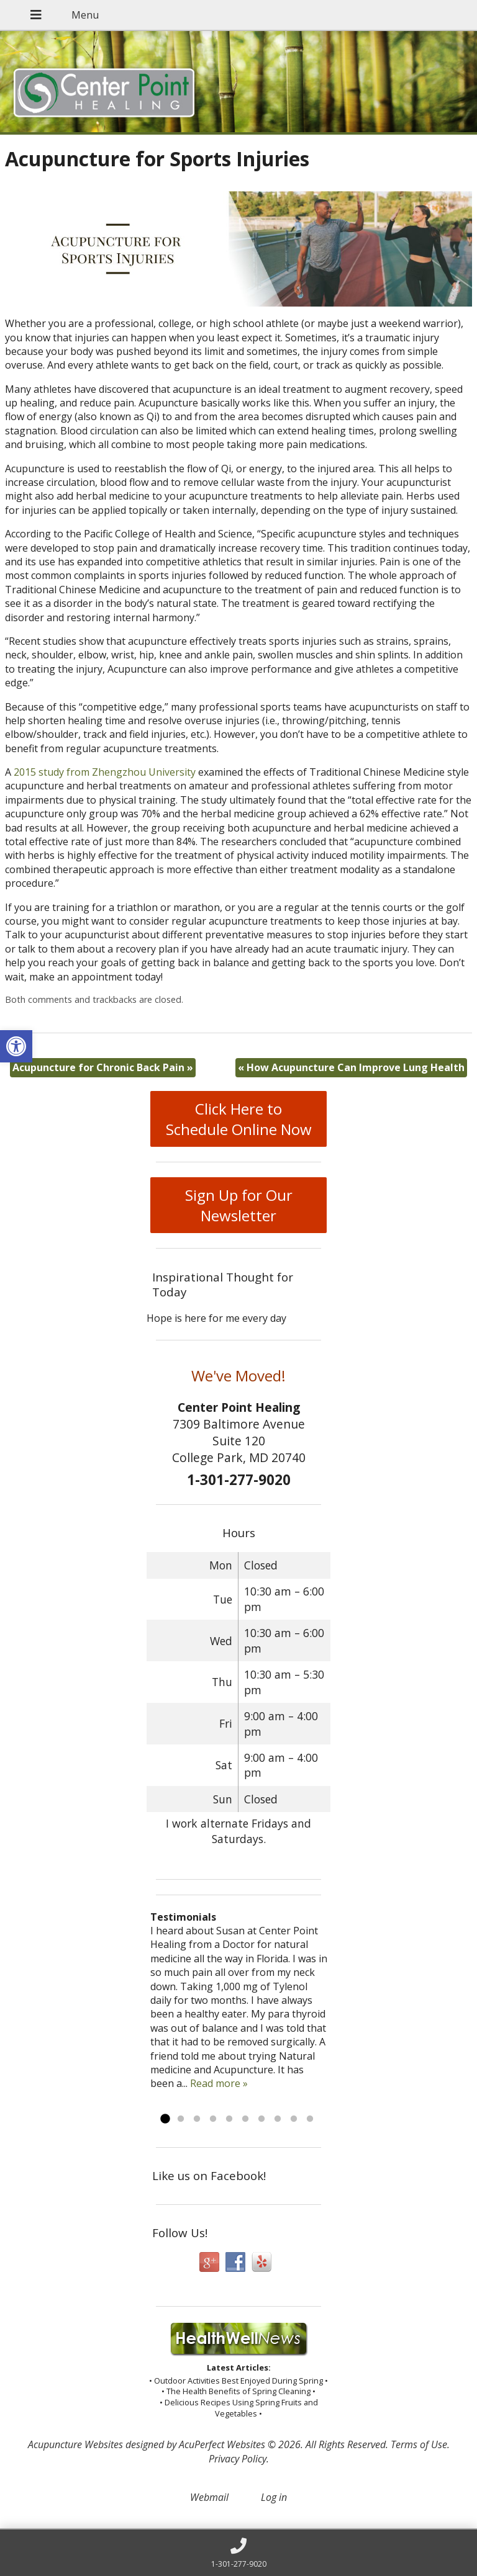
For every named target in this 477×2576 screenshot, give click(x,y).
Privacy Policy (237, 2459)
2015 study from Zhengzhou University (105, 772)
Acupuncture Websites (75, 2444)
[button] (16, 1046)
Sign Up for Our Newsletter (239, 1205)
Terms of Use (419, 2444)
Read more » (219, 2083)
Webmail (209, 2497)
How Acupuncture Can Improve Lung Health (351, 1067)
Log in (274, 2497)
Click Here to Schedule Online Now (239, 1118)
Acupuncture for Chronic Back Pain (102, 1067)
